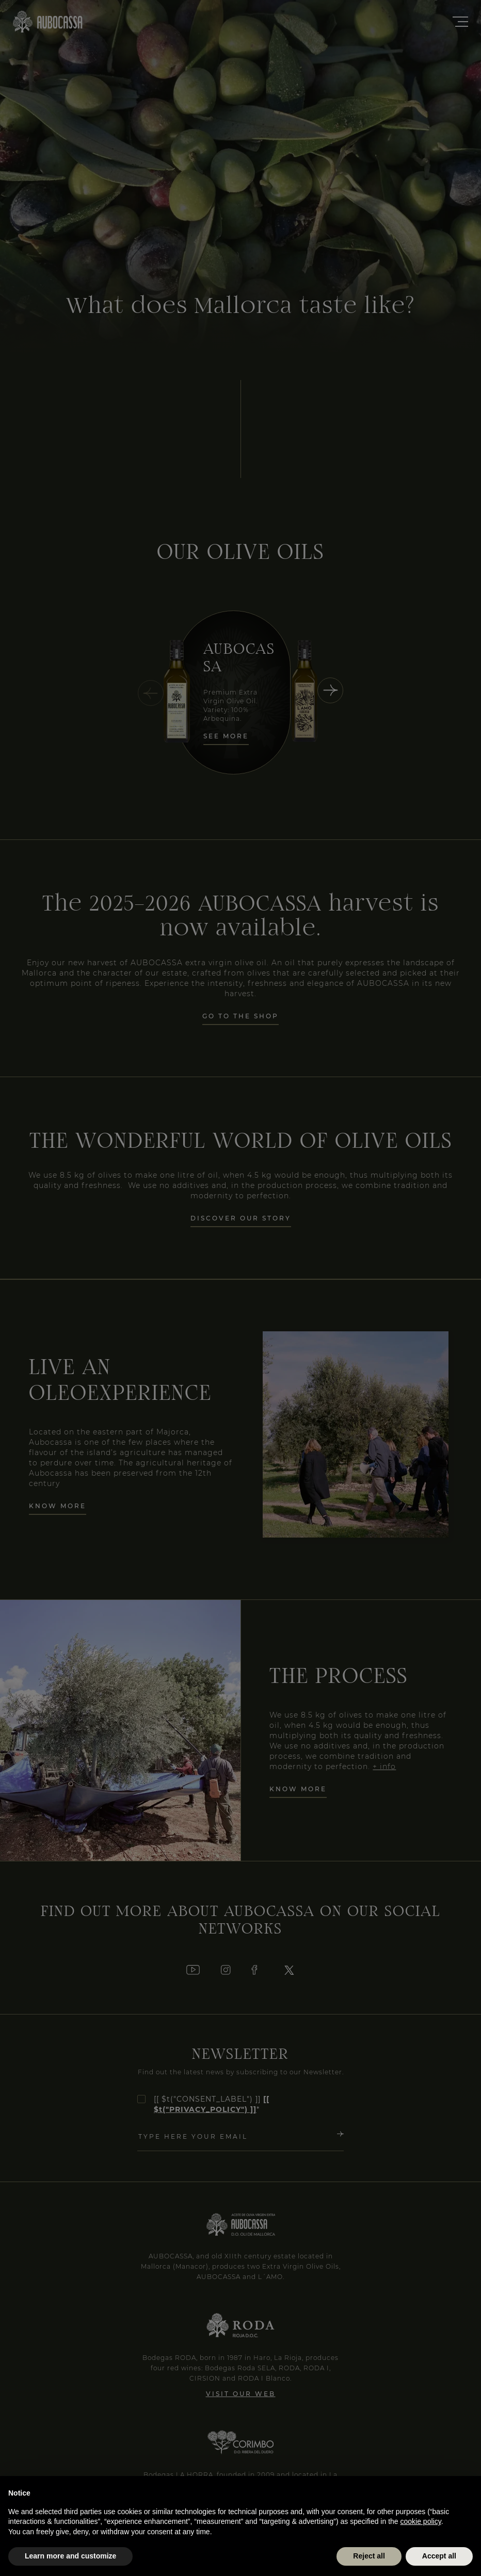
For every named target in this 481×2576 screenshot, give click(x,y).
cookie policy (420, 2521)
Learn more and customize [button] (70, 2556)
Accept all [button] (439, 2556)
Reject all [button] (368, 2556)
